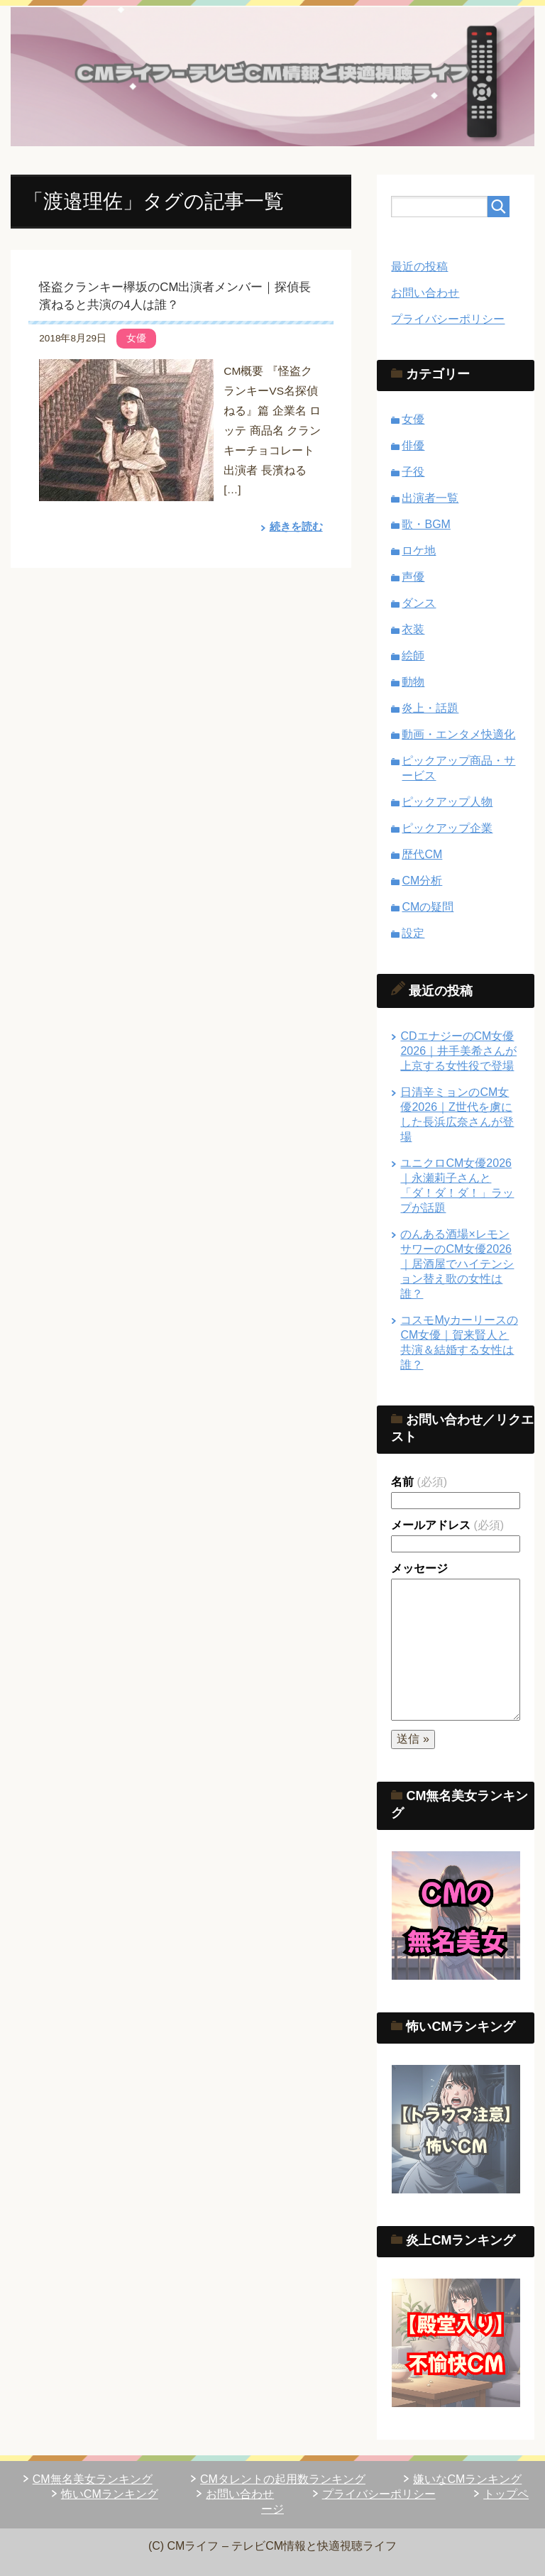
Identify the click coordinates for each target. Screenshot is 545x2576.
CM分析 (422, 881)
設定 (413, 933)
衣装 (413, 629)
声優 (413, 577)
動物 (413, 682)
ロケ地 (419, 550)
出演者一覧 (430, 498)
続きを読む (294, 526)
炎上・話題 (430, 708)
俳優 (413, 445)
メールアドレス (447, 1525)
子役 (413, 472)
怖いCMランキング (109, 2494)
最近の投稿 (419, 267)
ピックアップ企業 (447, 828)
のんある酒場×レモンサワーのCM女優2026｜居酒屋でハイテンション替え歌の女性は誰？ (457, 1264)
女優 (136, 338)
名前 (419, 1482)
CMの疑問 (427, 907)
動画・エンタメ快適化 (458, 734)
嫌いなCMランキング (467, 2479)
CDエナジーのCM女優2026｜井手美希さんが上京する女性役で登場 (458, 1051)
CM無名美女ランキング (93, 2479)
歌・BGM (426, 524)
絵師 (413, 656)
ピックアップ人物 (447, 802)
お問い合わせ (425, 293)
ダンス (419, 603)
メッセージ (419, 1568)
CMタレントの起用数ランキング (282, 2479)
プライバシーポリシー (448, 319)
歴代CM (422, 854)
